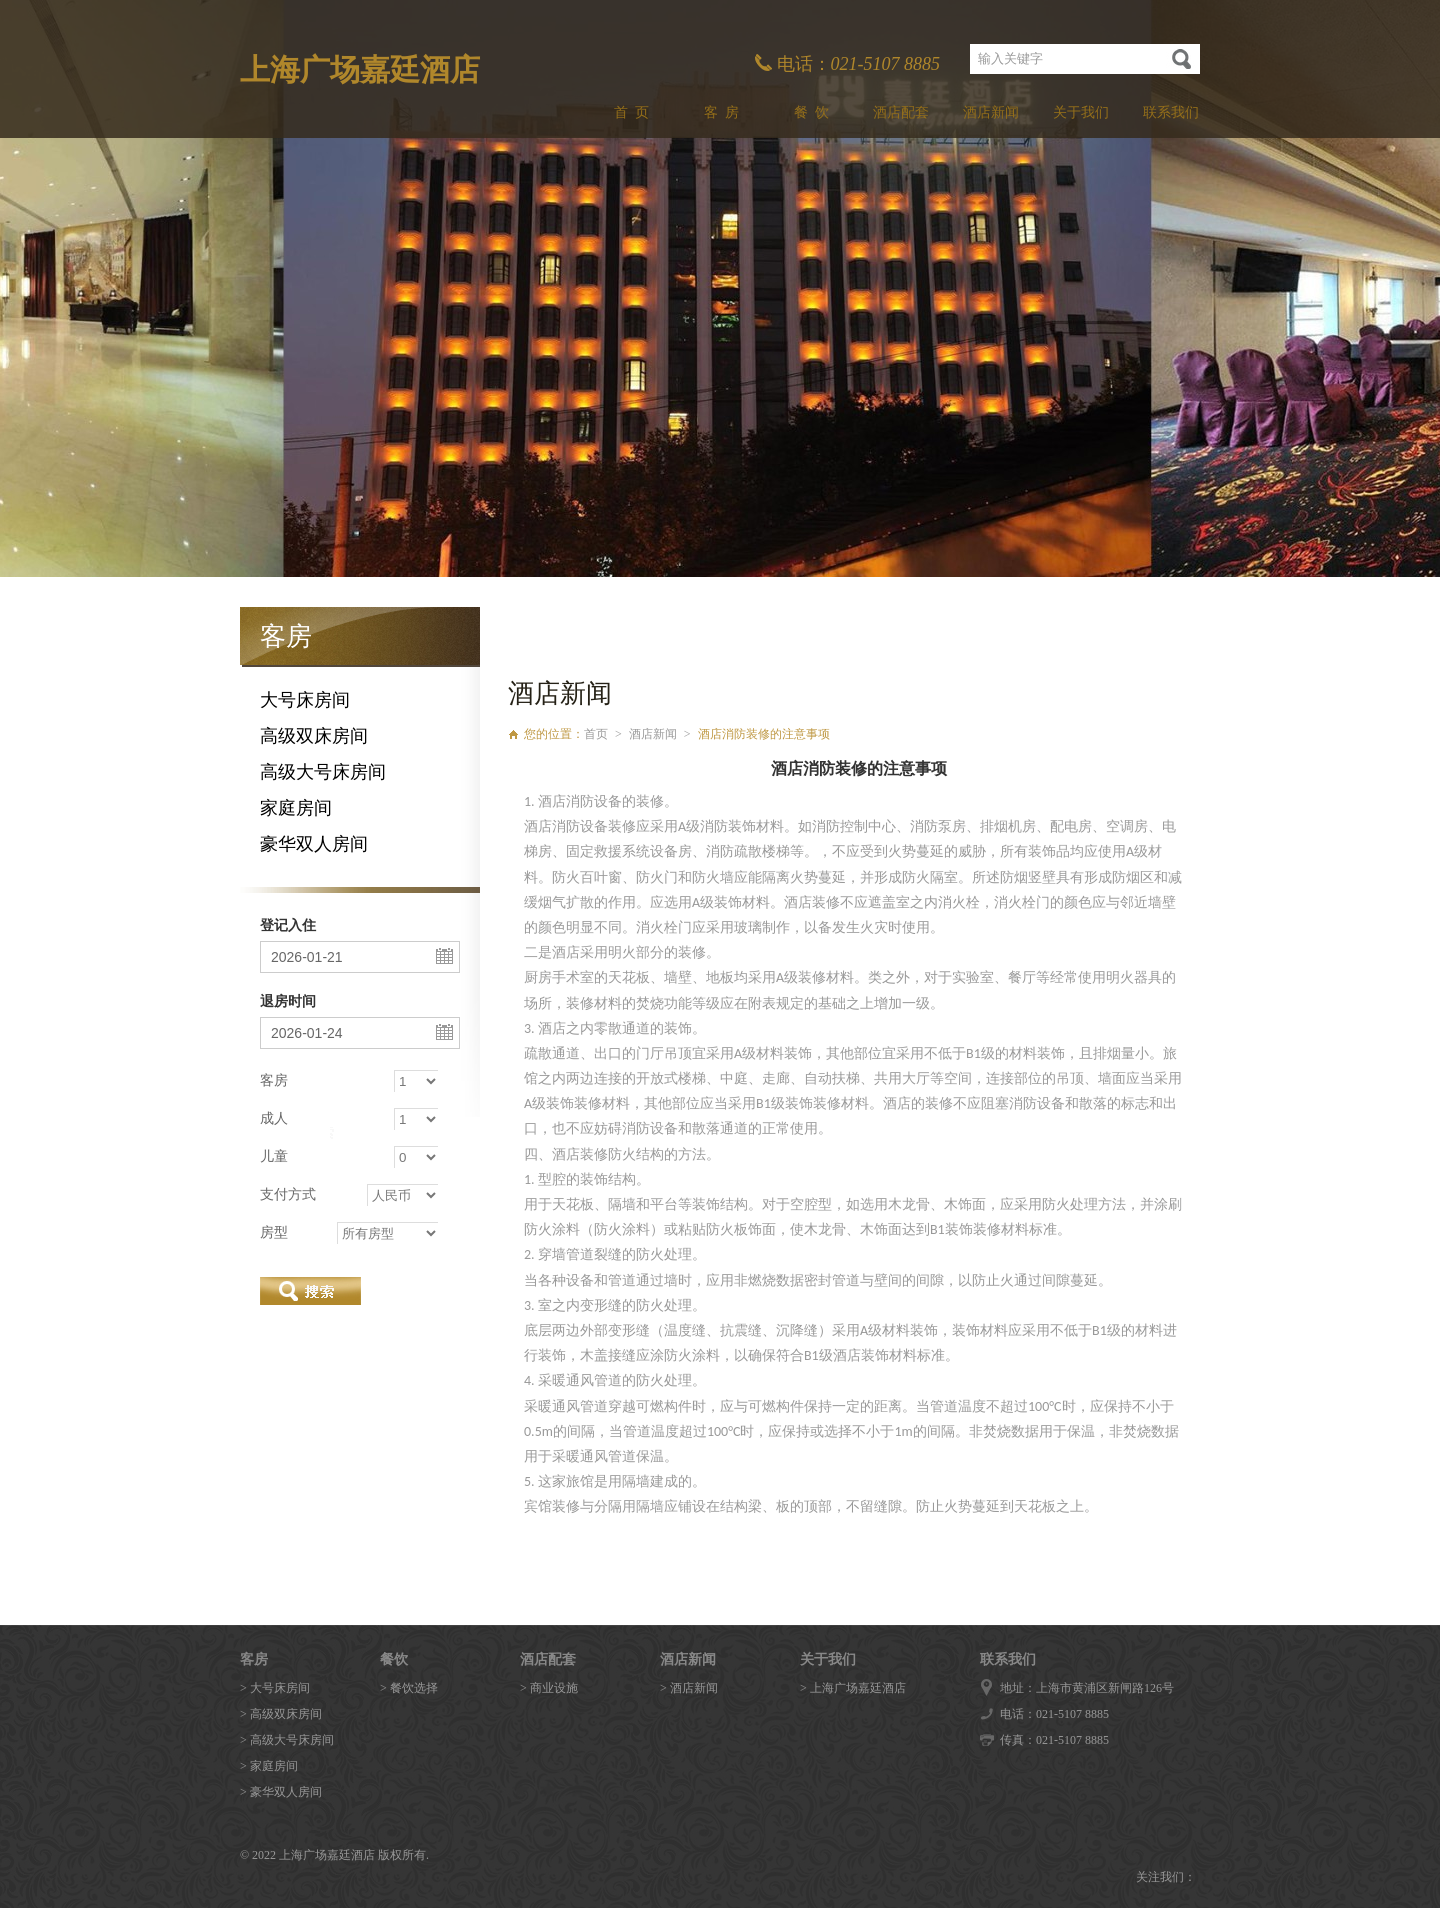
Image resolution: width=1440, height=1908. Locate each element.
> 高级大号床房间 (287, 1740)
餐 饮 (811, 112)
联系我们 (1171, 112)
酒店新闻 (991, 112)
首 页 (631, 112)
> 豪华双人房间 (281, 1792)
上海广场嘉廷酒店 (360, 69)
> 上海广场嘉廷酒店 (853, 1688)
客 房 (721, 112)
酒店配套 (901, 112)
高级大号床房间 (323, 772)
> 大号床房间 (275, 1688)
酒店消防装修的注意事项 (764, 734)
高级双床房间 (314, 736)
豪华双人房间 (314, 844)
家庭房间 (296, 808)
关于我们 (1081, 112)
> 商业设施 (549, 1688)
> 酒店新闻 (689, 1688)
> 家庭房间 (269, 1766)
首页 (596, 734)
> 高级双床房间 (281, 1714)
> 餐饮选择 (409, 1688)
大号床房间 (305, 700)
